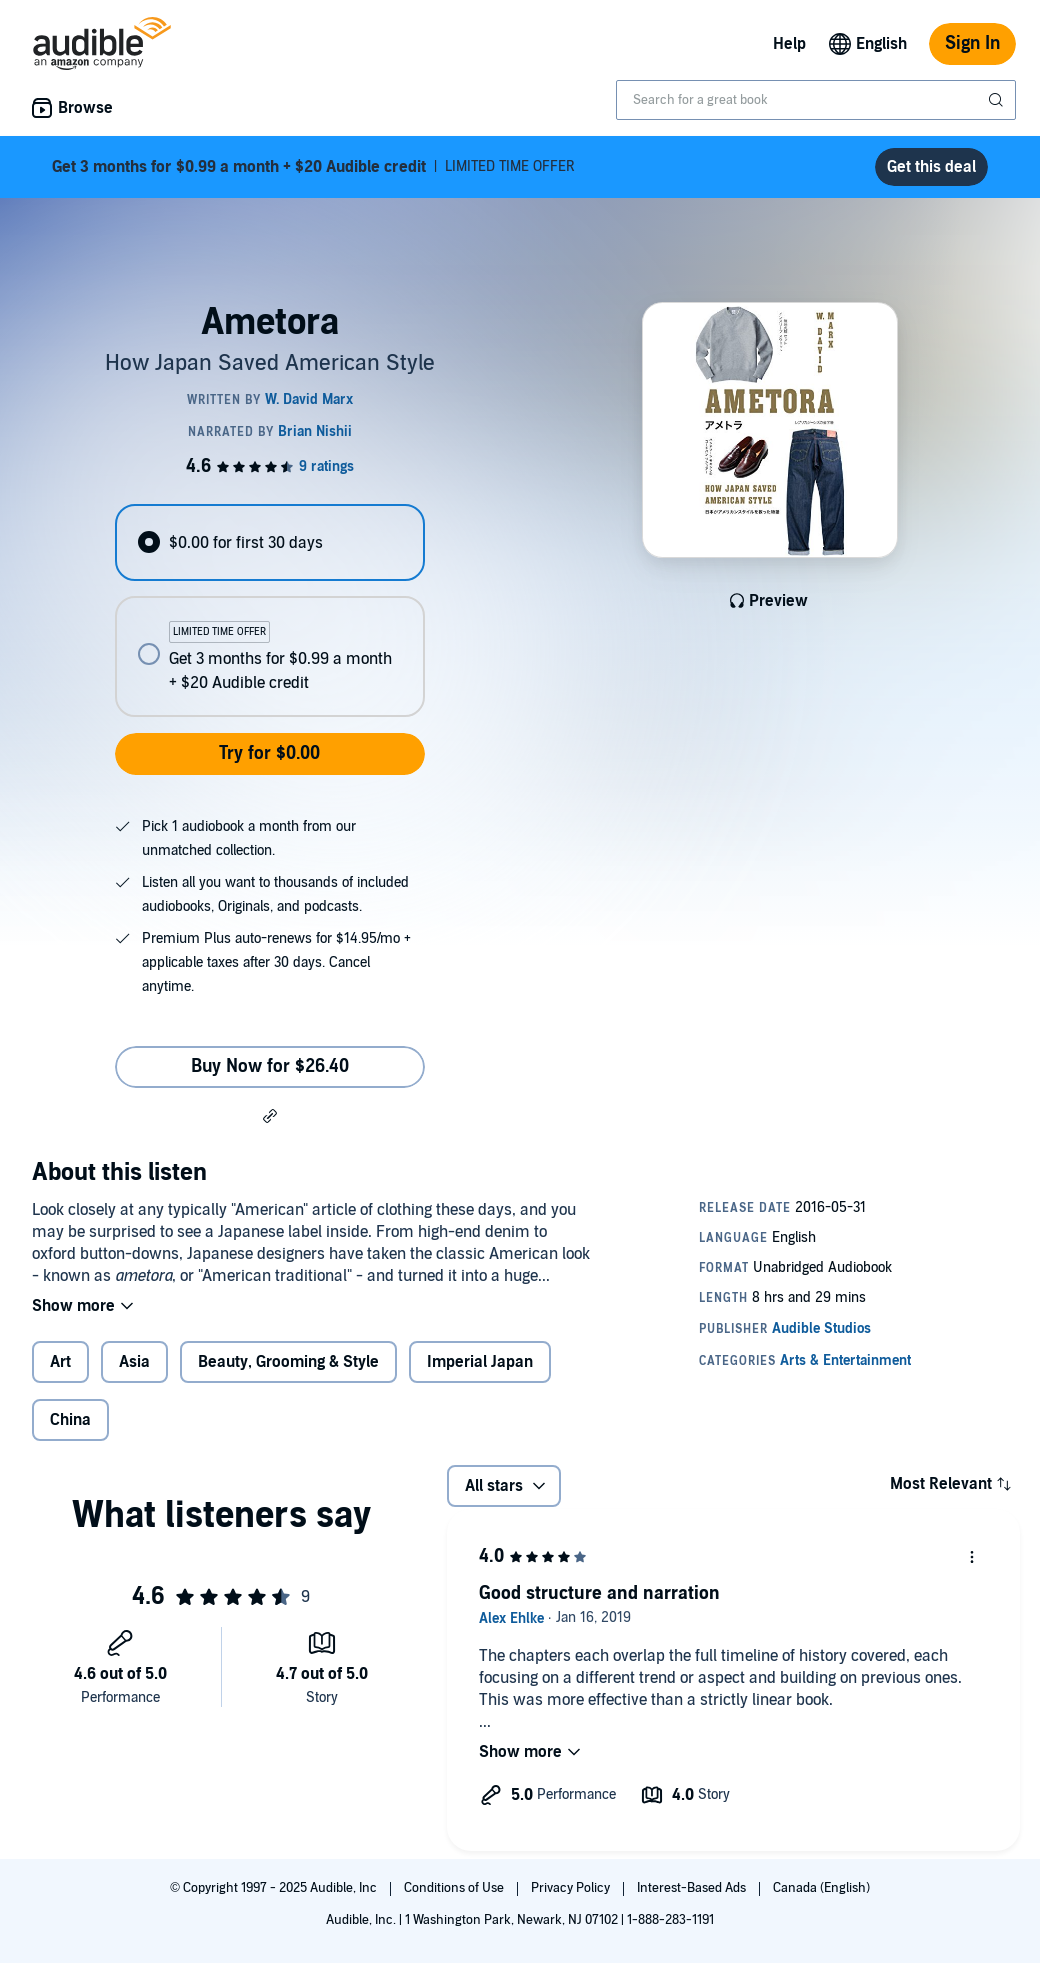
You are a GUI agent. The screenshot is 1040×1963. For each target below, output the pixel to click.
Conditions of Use (455, 1888)
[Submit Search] (998, 100)
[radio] (269, 542)
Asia (134, 1362)
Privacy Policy (572, 1888)
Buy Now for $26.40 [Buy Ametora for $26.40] (270, 1066)
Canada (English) (821, 1888)
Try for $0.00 (269, 753)
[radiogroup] (269, 610)
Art (60, 1362)
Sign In (972, 43)
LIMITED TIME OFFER (313, 167)
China (70, 1420)
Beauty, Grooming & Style (288, 1362)
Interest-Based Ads (693, 1888)
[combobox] (816, 100)
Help (789, 44)
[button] (270, 1115)
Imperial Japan (480, 1362)
